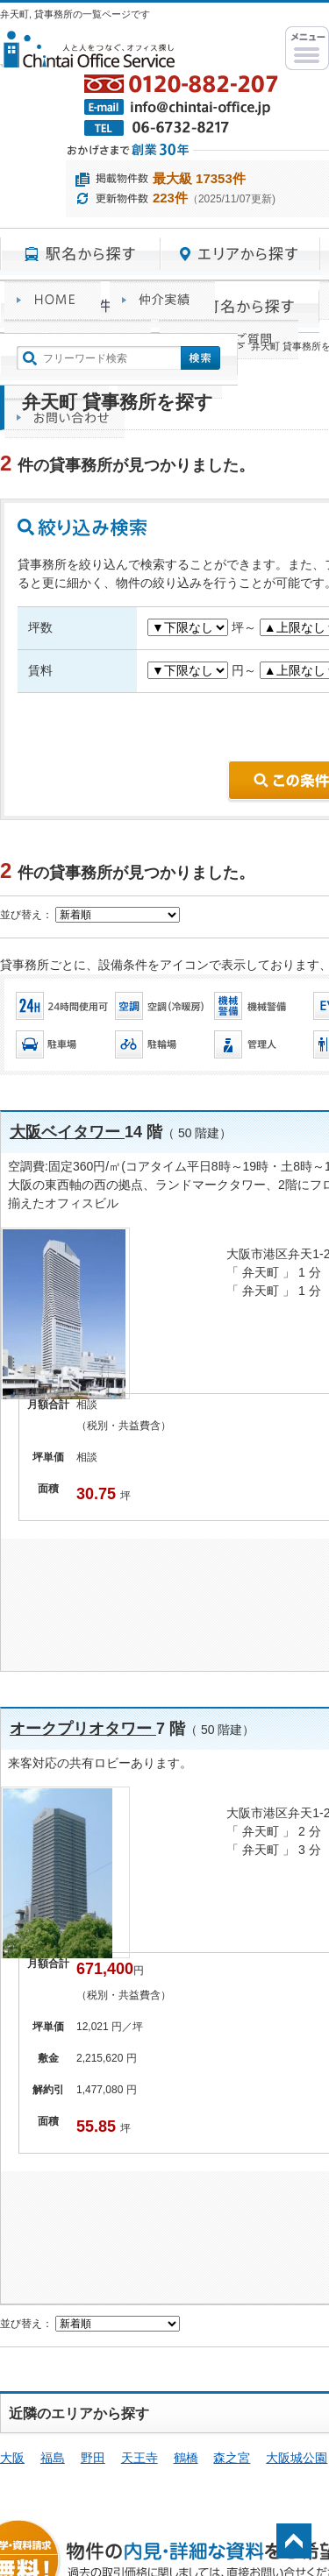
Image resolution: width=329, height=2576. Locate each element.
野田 (93, 2458)
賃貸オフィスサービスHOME (52, 300)
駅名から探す (80, 254)
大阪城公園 (296, 2458)
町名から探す (239, 306)
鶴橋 (186, 2458)
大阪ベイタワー (67, 1132)
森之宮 (231, 2458)
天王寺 (139, 2458)
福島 (52, 2458)
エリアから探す (240, 254)
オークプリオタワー (83, 1728)
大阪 (12, 2458)
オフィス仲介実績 (162, 300)
